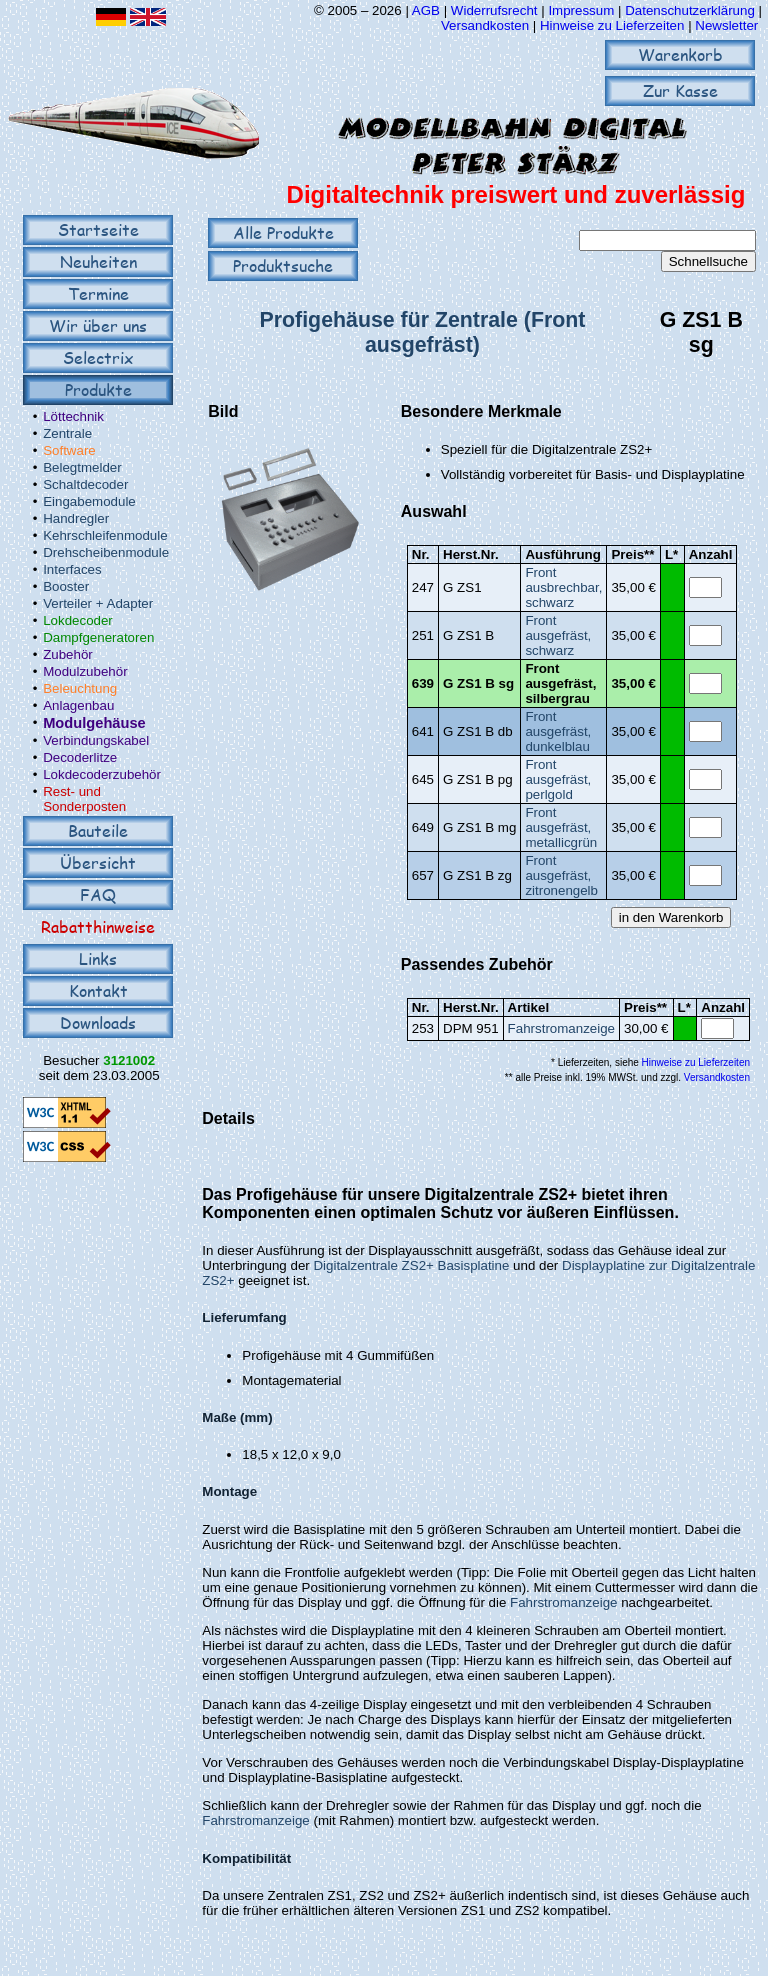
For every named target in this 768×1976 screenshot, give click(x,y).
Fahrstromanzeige (561, 1028)
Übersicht (98, 862)
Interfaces (72, 569)
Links (98, 958)
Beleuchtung (80, 688)
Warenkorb (680, 54)
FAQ (98, 894)
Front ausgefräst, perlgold (558, 779)
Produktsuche (283, 265)
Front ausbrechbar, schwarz (563, 587)
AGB (426, 10)
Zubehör (68, 654)
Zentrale (67, 433)
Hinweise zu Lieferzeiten (612, 25)
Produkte (98, 389)
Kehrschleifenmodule (105, 535)
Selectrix (98, 357)
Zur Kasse (680, 90)
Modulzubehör (85, 671)
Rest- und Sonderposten (84, 799)
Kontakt (98, 990)
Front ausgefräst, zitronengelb (561, 875)
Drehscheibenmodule (106, 552)
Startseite (98, 229)
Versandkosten (487, 25)
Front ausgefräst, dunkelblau (558, 731)
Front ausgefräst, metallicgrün (561, 827)
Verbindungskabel (96, 740)
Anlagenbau (78, 705)
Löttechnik (73, 416)
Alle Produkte (283, 232)
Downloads (98, 1022)
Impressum (581, 10)
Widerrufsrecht (494, 10)
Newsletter (726, 25)
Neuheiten (98, 261)
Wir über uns (98, 325)
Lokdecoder (78, 620)
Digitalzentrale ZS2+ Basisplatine (411, 1265)
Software (69, 450)
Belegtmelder (82, 467)
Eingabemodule (89, 501)
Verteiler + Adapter (98, 603)
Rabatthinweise (98, 926)
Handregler (76, 518)
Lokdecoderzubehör (102, 774)
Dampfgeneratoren (98, 637)
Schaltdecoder (85, 484)
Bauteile (98, 830)
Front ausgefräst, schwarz (558, 635)
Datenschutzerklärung (690, 10)
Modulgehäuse (94, 723)
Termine (98, 293)
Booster (66, 586)
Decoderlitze (80, 757)
